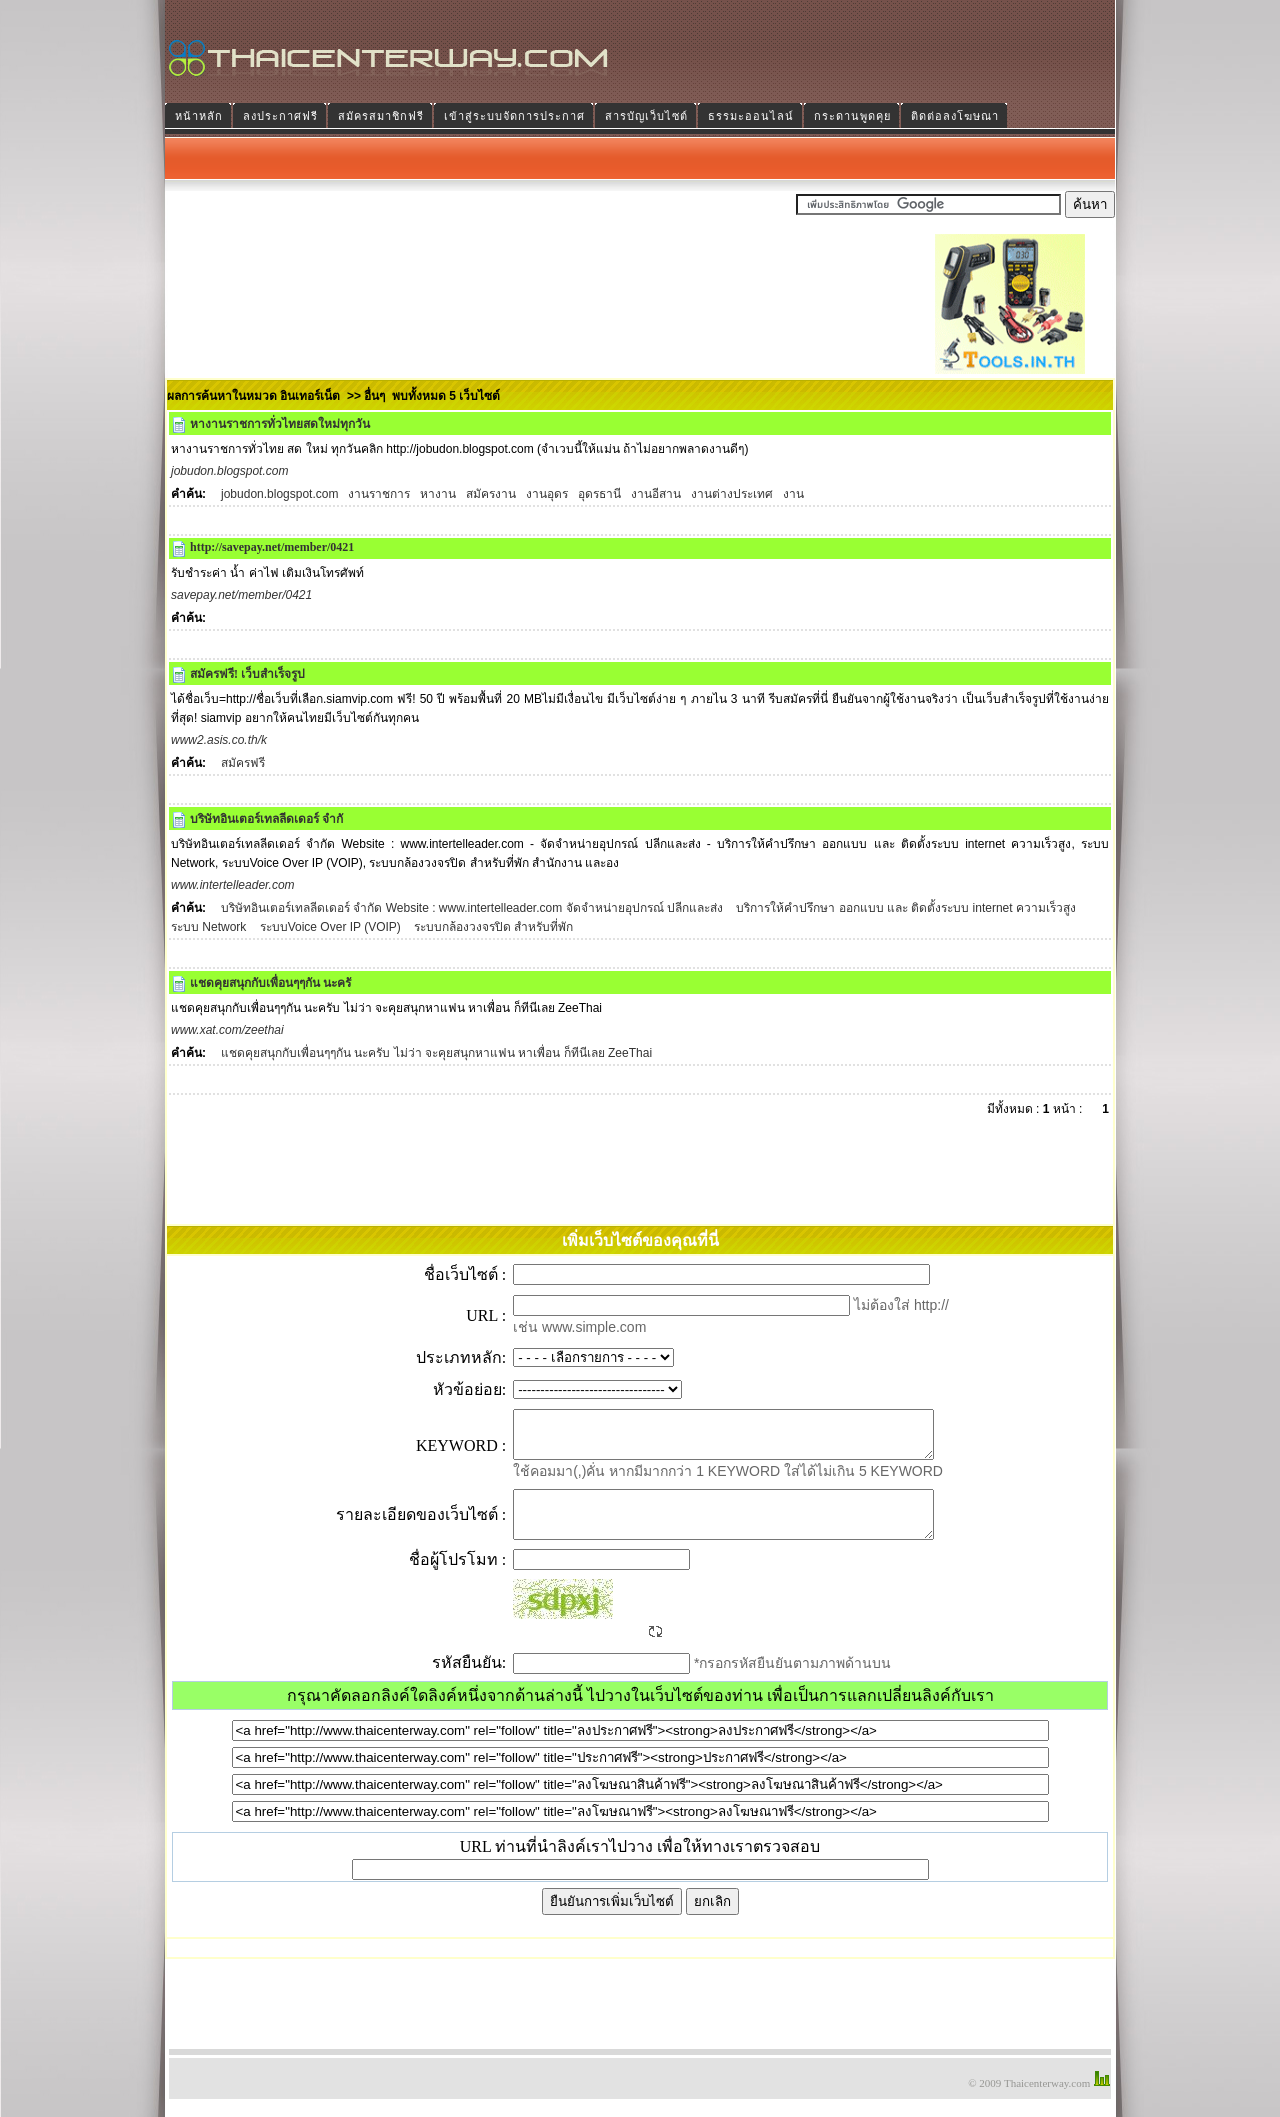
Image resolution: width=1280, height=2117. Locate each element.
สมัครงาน (491, 494)
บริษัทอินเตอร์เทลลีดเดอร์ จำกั (266, 819)
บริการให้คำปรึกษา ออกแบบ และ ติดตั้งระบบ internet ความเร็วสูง (906, 908)
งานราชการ (379, 494)
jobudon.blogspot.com (279, 494)
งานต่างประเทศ (732, 494)
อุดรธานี (599, 494)
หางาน (438, 494)
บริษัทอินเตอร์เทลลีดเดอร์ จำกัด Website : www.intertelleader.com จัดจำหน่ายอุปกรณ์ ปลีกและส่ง (473, 908)
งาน (793, 494)
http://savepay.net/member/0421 (272, 547)
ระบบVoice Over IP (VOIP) (328, 927)
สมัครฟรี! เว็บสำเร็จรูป (247, 674)
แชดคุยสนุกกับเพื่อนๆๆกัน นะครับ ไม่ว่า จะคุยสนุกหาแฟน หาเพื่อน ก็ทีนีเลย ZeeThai (436, 1053)
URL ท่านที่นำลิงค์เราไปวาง (556, 1864)
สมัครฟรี (243, 763)
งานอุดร (547, 494)
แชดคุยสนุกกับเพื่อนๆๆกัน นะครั (270, 983)
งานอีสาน (656, 494)
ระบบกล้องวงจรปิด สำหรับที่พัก (492, 927)
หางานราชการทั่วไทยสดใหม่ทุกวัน (280, 424)
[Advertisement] (559, 329)
